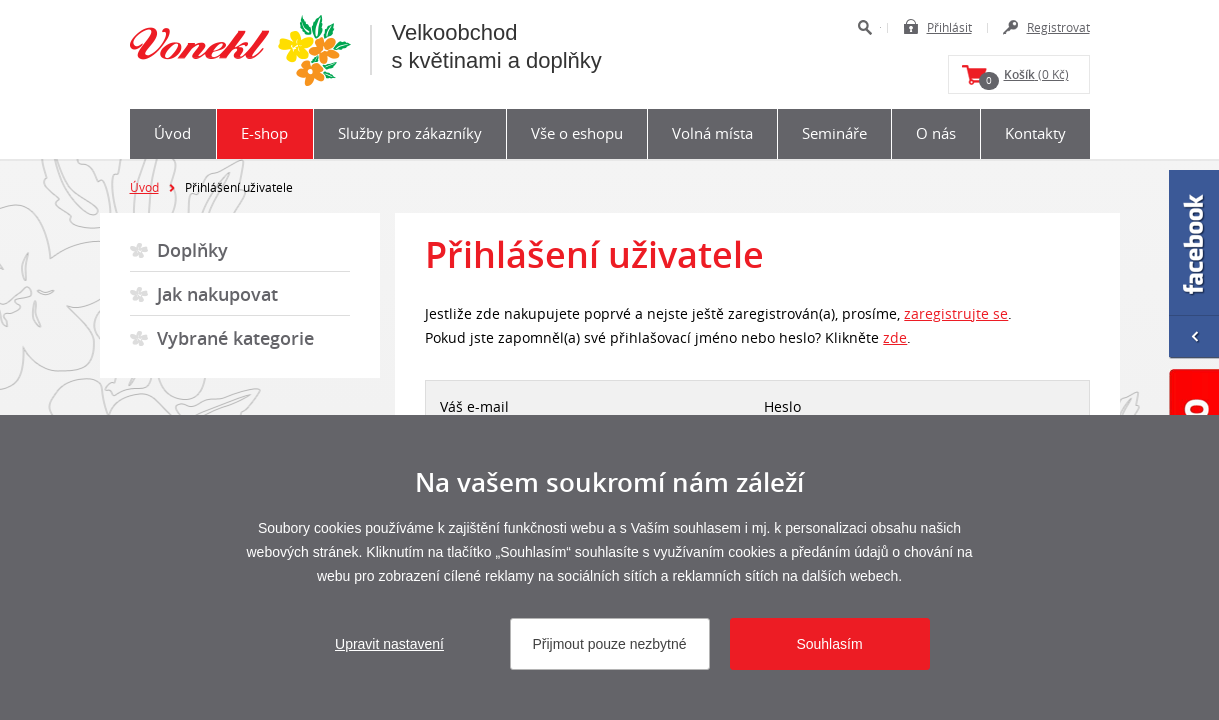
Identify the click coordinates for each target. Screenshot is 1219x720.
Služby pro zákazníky (410, 133)
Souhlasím (829, 644)
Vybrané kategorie (235, 338)
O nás (936, 133)
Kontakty (1035, 133)
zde (895, 337)
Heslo (782, 406)
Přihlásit (949, 27)
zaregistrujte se (956, 313)
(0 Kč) (1024, 78)
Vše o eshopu (577, 133)
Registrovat (1058, 27)
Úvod (172, 133)
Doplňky (192, 250)
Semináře (834, 133)
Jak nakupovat (217, 294)
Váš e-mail (474, 406)
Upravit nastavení (389, 644)
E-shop (264, 133)
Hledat (864, 27)
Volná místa (712, 133)
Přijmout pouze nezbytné (609, 644)
